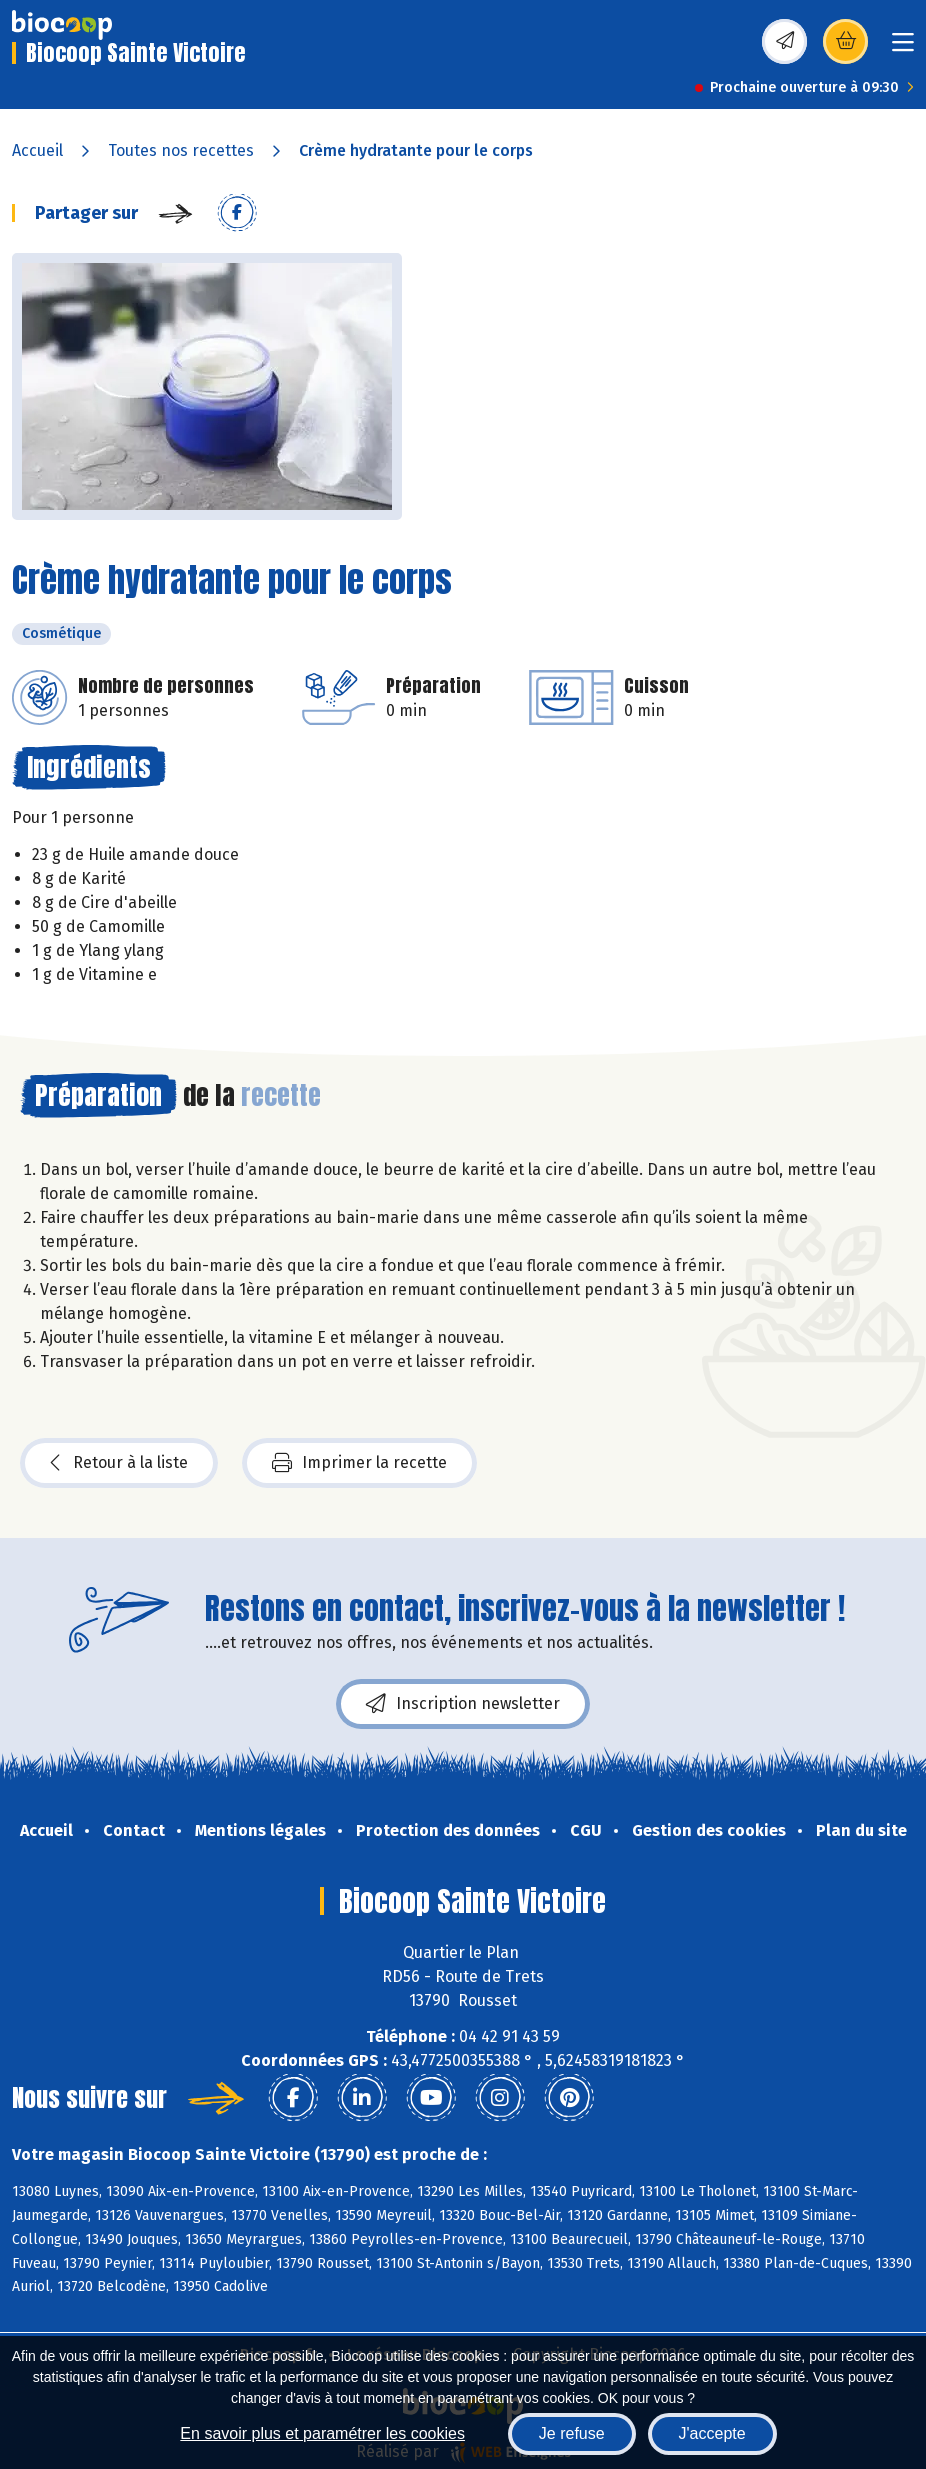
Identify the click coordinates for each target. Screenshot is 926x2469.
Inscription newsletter (463, 1704)
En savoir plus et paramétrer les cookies (322, 2433)
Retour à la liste (119, 1463)
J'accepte (712, 2433)
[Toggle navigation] (903, 48)
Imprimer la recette (359, 1463)
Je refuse (572, 2433)
